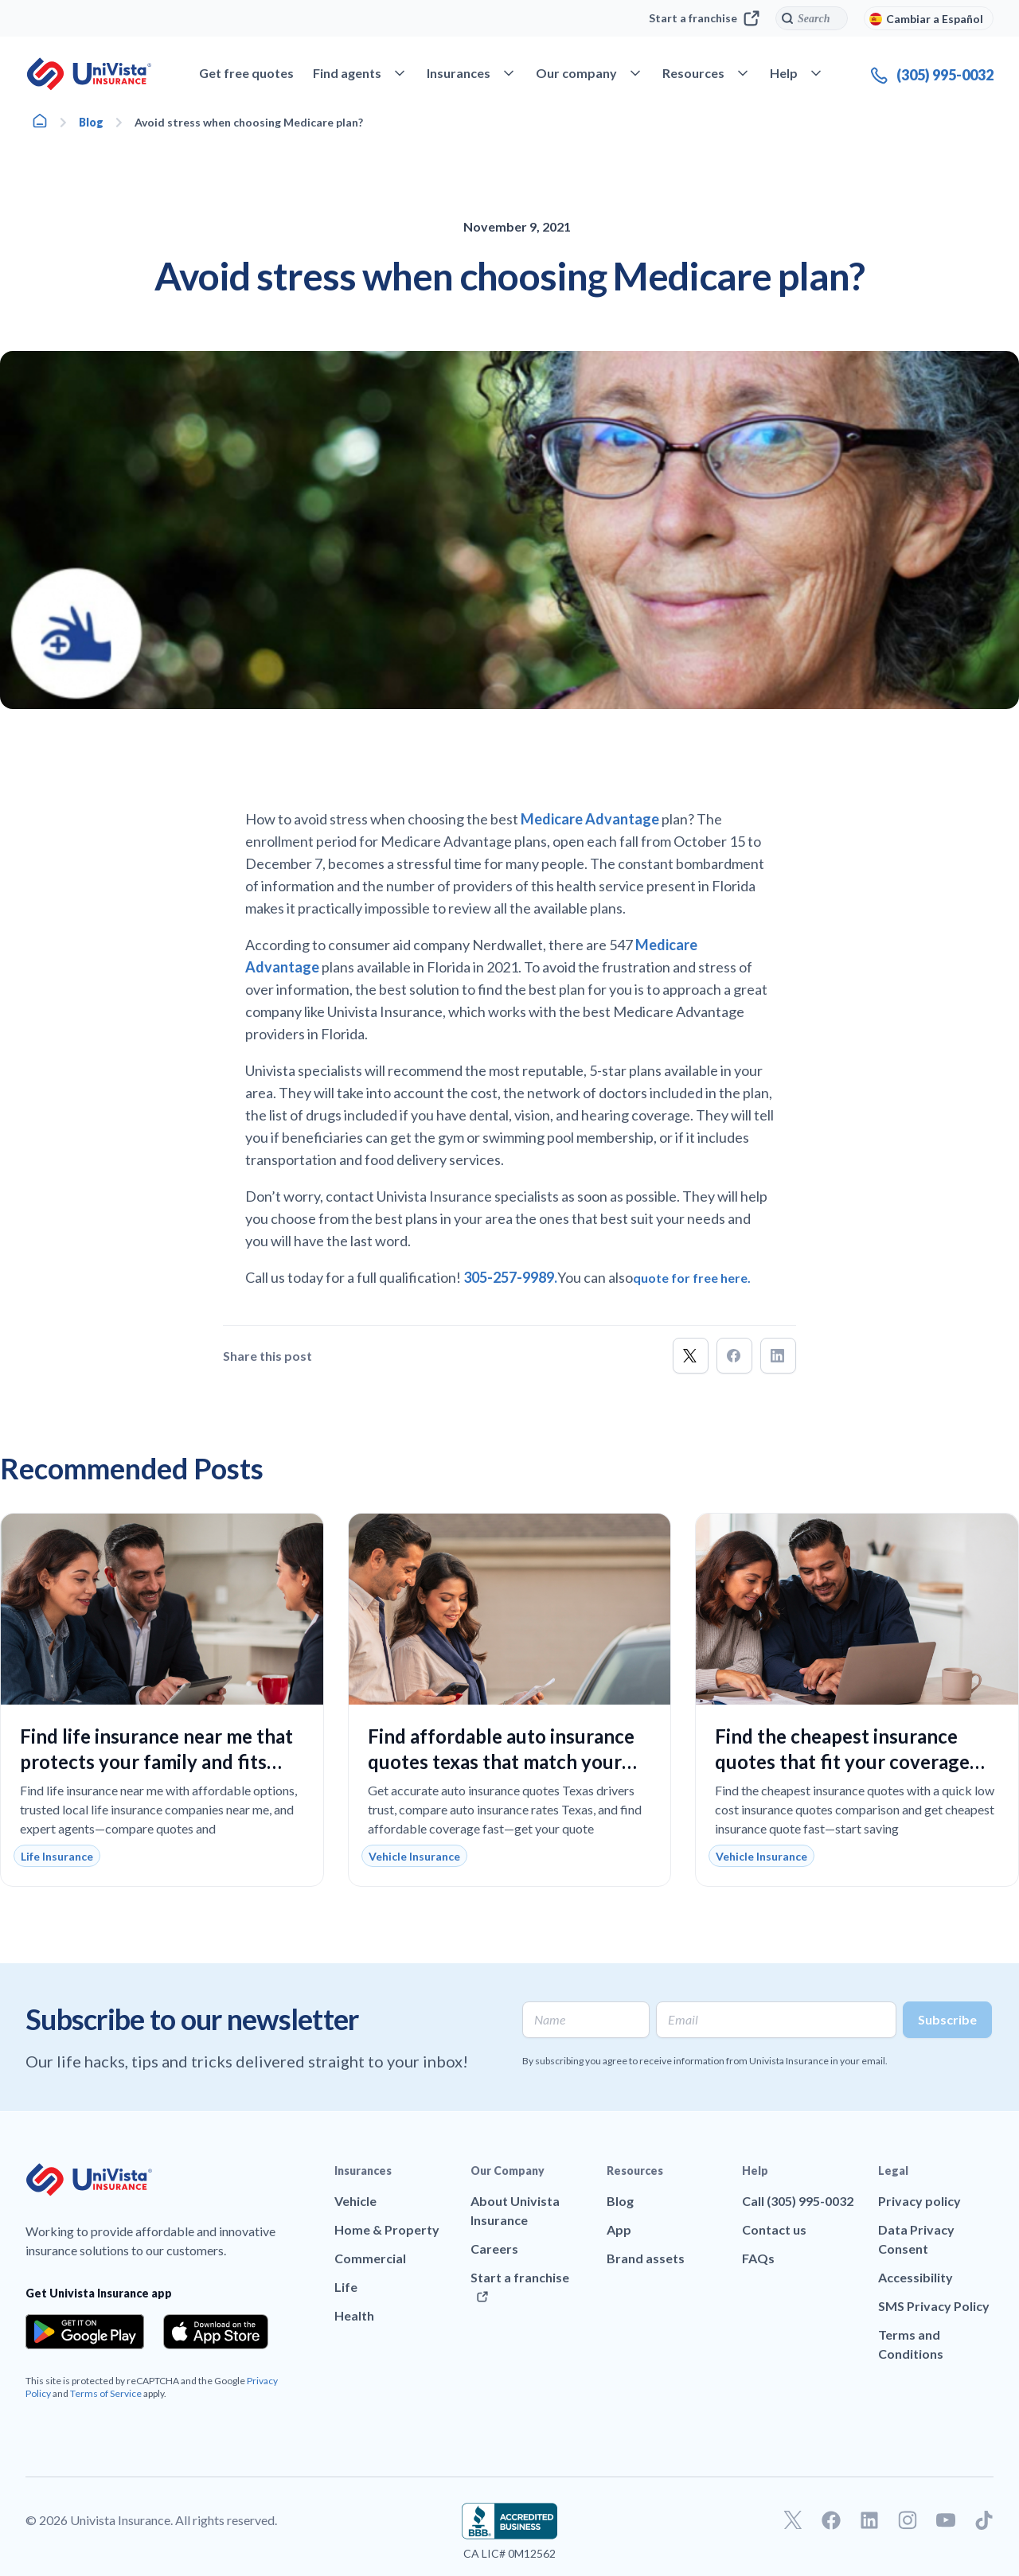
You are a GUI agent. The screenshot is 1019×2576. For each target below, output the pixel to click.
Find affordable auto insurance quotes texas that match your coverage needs (501, 1761)
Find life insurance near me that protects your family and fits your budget (156, 1761)
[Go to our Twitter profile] (792, 2520)
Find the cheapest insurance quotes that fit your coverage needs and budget (842, 1761)
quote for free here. (692, 1277)
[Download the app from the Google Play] (84, 2331)
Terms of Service (106, 2393)
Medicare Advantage (591, 819)
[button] (691, 1356)
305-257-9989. (510, 1277)
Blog (91, 122)
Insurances (363, 2170)
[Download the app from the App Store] (215, 2331)
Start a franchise (704, 18)
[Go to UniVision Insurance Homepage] (89, 74)
